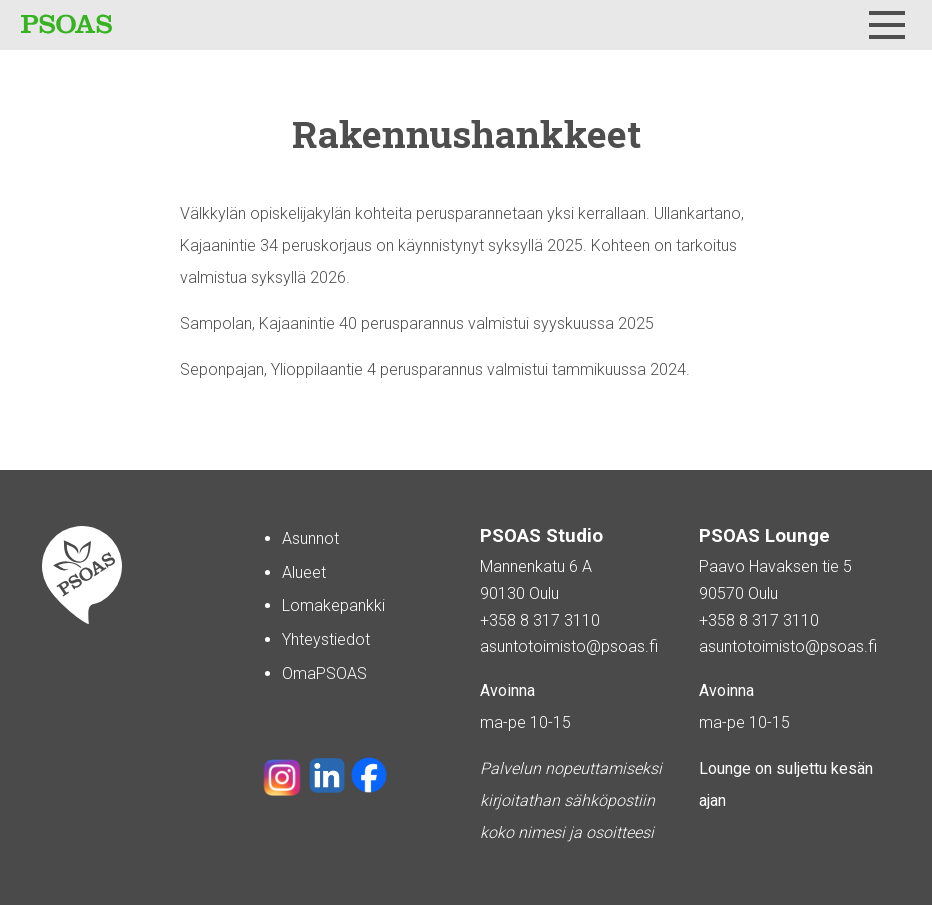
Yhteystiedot (326, 639)
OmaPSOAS (324, 673)
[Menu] (887, 25)
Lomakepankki (333, 605)
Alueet (304, 572)
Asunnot (310, 538)
